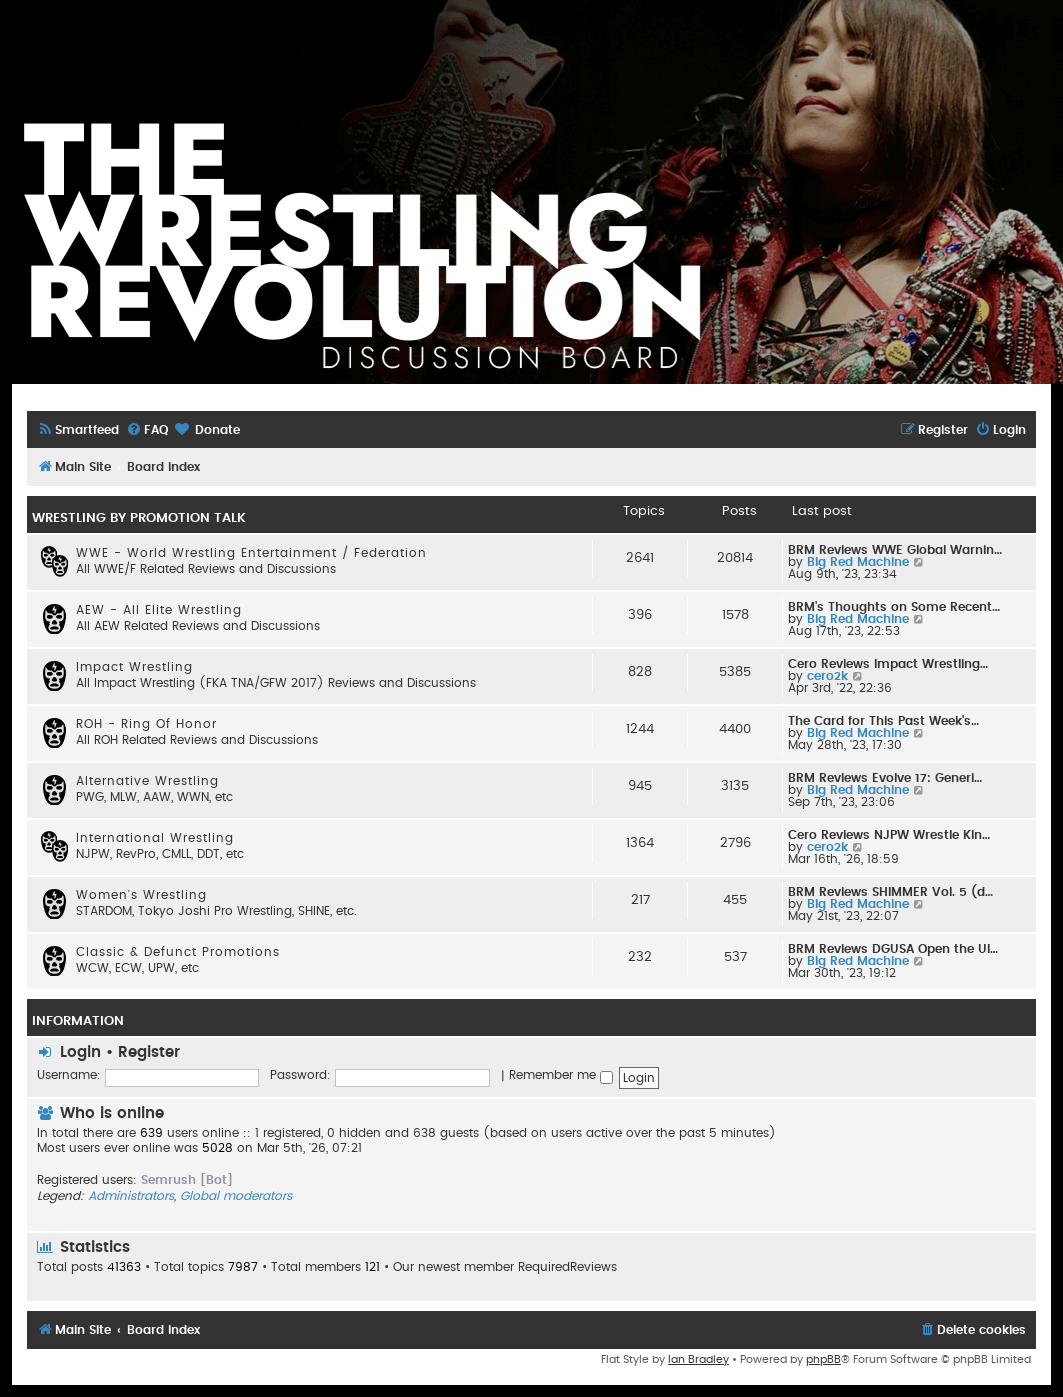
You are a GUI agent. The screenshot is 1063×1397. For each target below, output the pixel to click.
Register (149, 1052)
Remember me (561, 1075)
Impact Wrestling (134, 667)
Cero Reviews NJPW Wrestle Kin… (889, 835)
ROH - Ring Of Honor (146, 724)
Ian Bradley (698, 1359)
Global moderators (236, 1196)
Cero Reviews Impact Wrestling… (888, 664)
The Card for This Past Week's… (883, 721)
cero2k (827, 676)
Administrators (131, 1196)
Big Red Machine (858, 562)
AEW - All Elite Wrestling (159, 610)
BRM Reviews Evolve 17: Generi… (885, 778)
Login (80, 1052)
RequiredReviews (567, 1267)
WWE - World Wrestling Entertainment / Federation (251, 553)
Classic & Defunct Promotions (178, 952)
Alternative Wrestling (147, 781)
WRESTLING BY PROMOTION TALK (139, 518)
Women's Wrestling (141, 895)
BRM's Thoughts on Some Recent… (894, 607)
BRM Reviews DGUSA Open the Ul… (893, 949)
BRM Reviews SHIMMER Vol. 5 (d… (890, 892)
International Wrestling (155, 838)
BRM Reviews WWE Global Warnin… (895, 550)
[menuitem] (78, 430)
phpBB (823, 1359)
